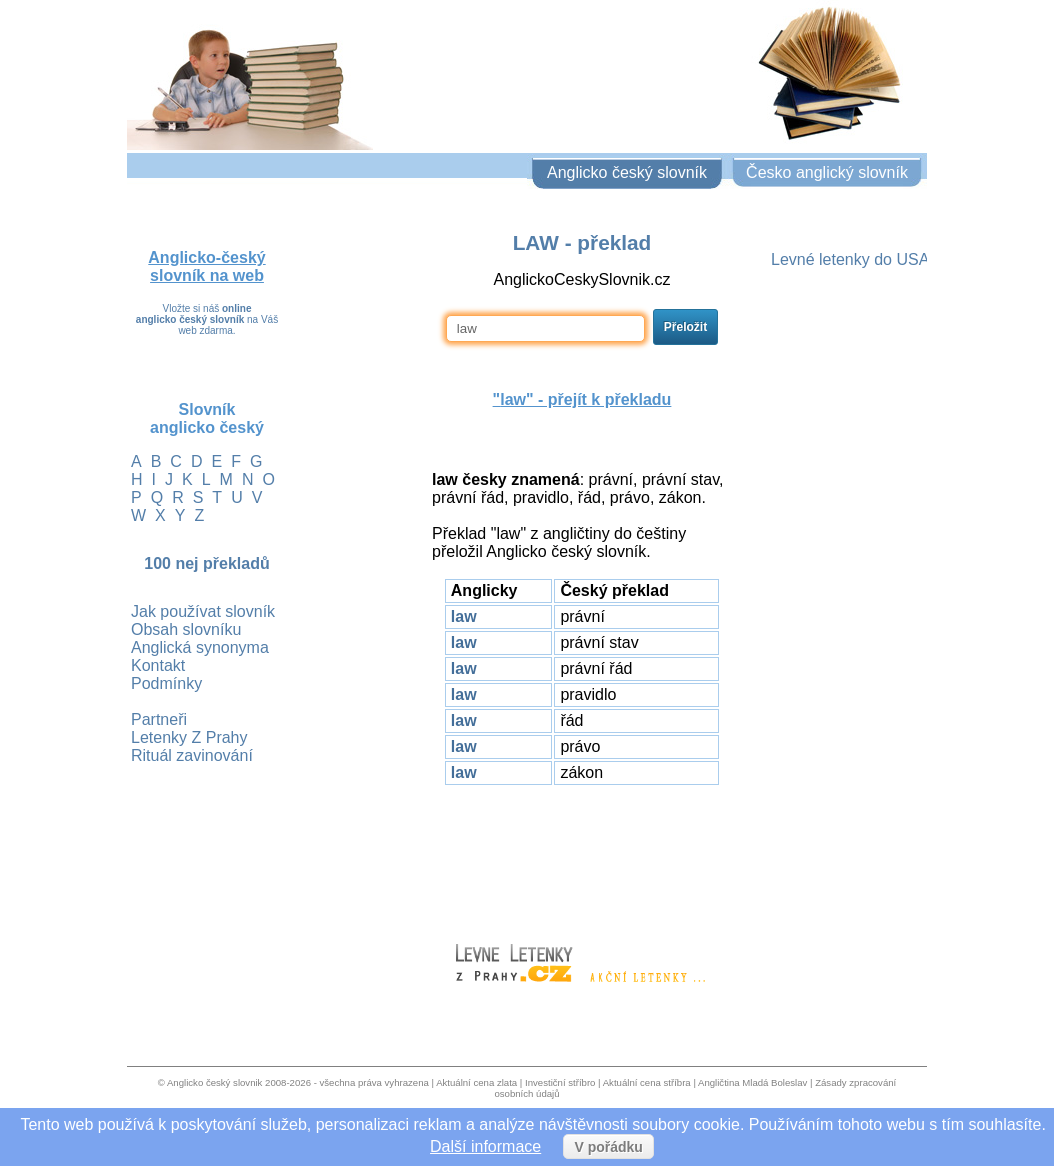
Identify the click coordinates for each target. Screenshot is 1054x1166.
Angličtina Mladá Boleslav (752, 1082)
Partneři (159, 719)
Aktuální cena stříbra (647, 1082)
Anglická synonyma (200, 647)
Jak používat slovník (203, 611)
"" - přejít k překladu (582, 399)
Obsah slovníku (186, 629)
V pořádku (608, 1147)
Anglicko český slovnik (214, 1082)
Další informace (485, 1146)
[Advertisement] (582, 855)
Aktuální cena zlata (476, 1082)
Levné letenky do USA (850, 259)
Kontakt (158, 665)
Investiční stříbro (560, 1082)
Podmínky (166, 683)
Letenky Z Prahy (189, 737)
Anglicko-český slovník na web (206, 266)
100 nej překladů (206, 563)
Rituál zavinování (192, 755)
